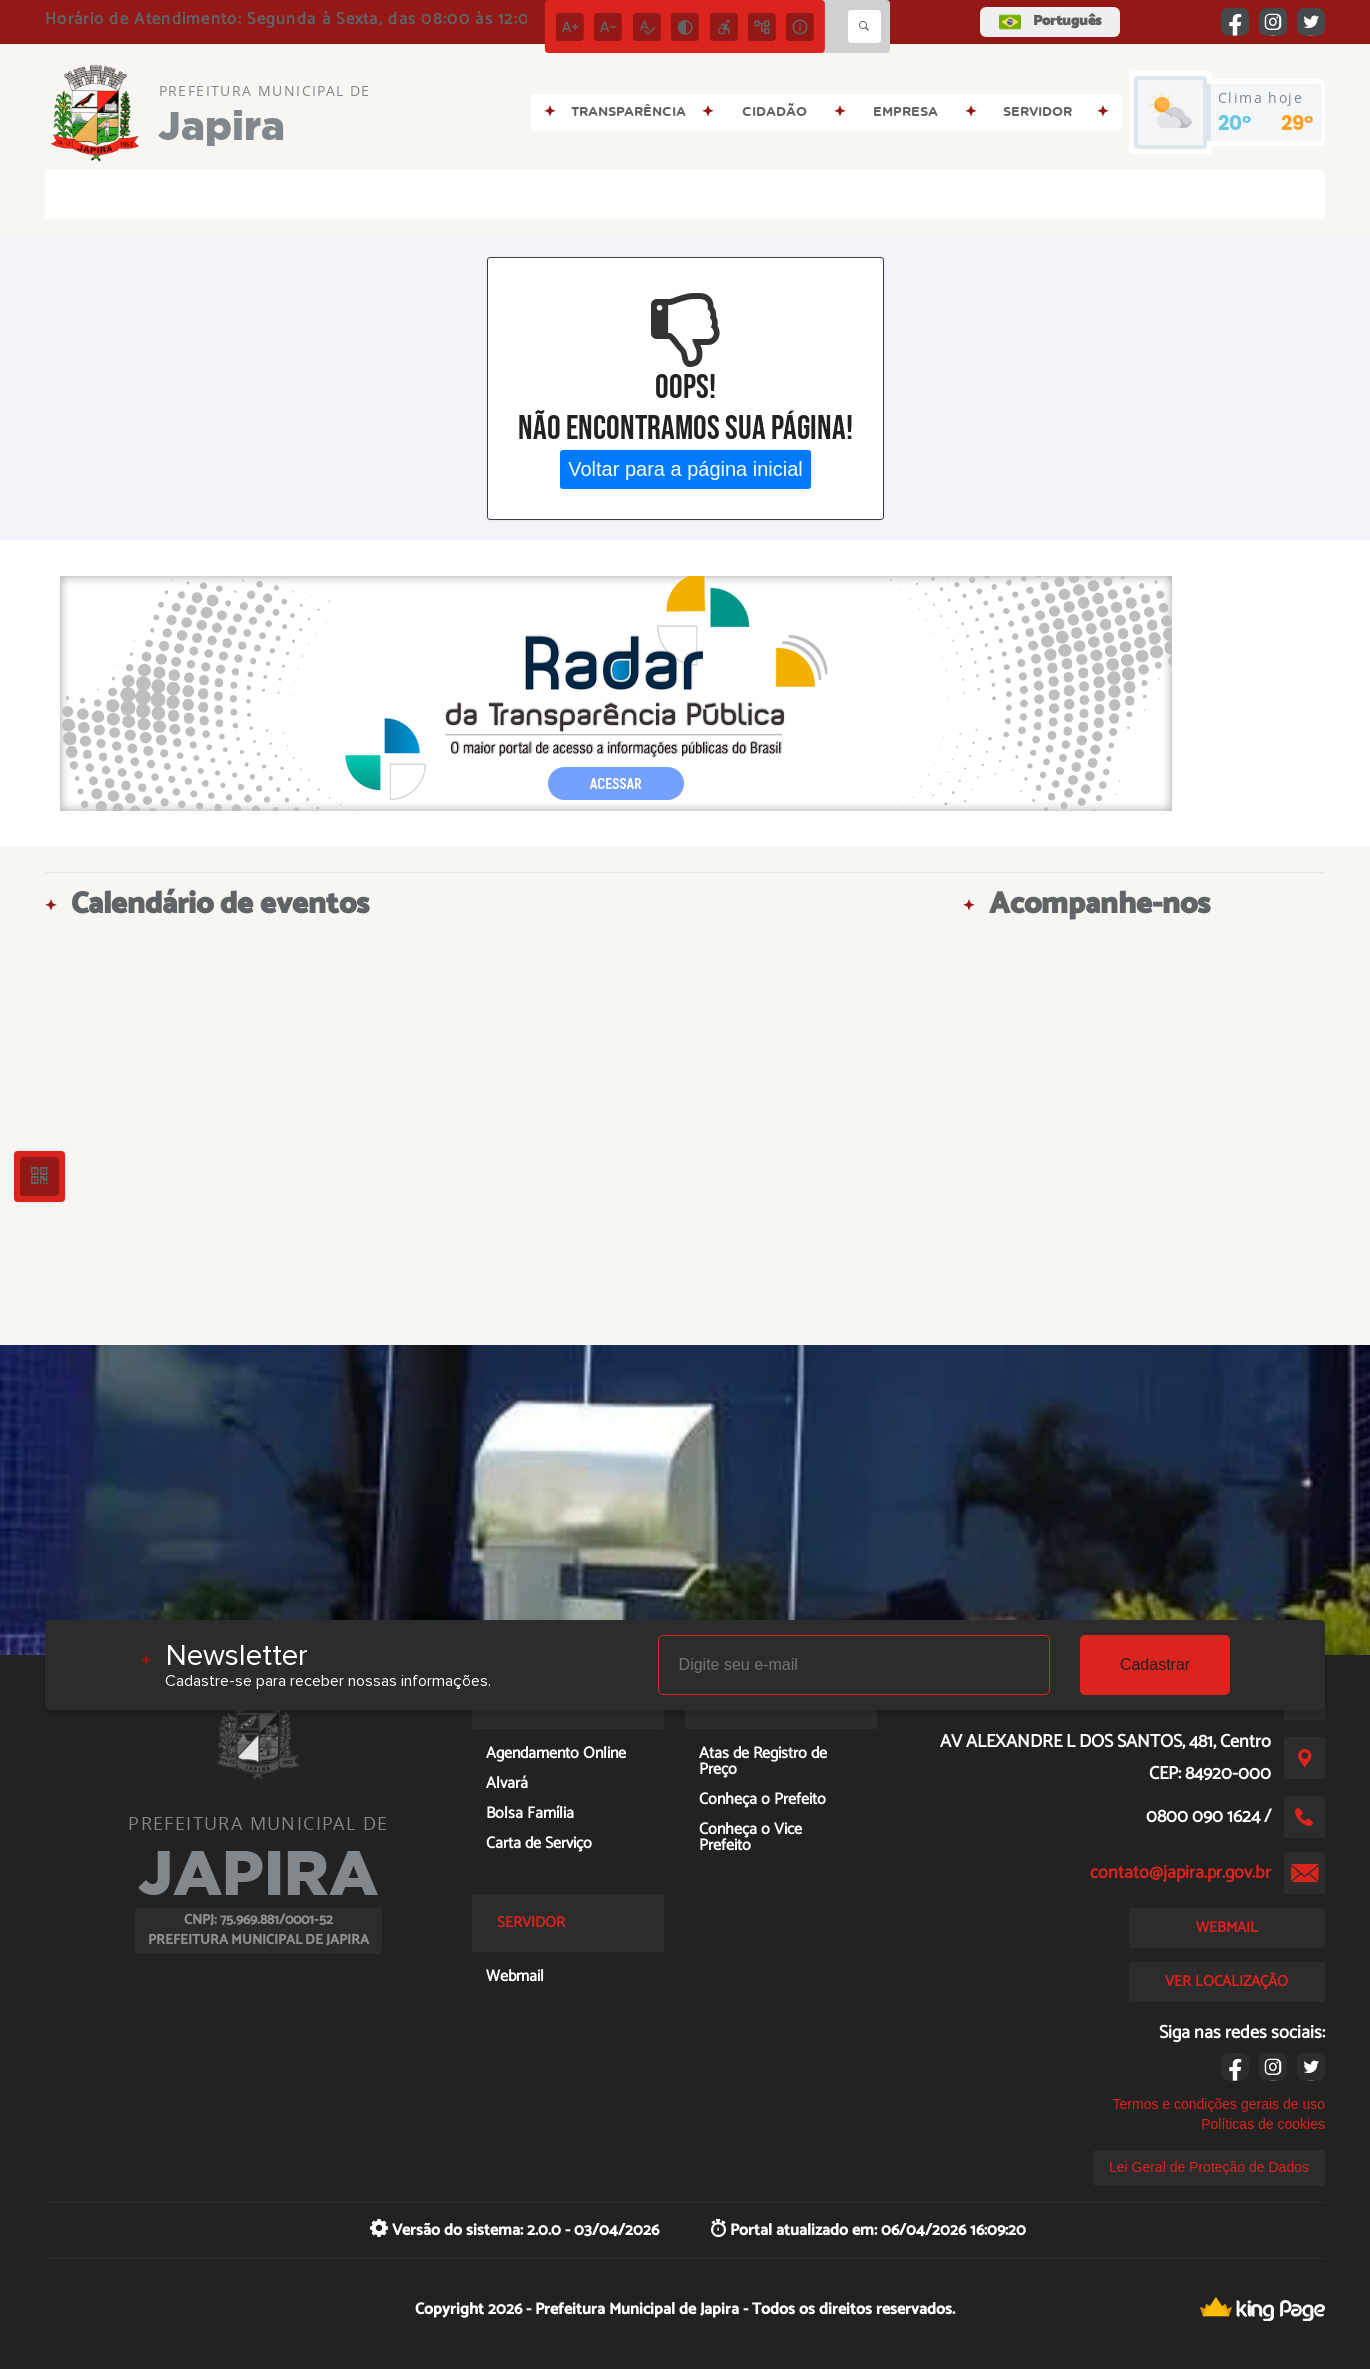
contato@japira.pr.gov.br (1180, 1873)
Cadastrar (1155, 1664)
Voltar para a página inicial (685, 469)
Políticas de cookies (1263, 2124)
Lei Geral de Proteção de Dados (1209, 2167)
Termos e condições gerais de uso (1219, 2104)
